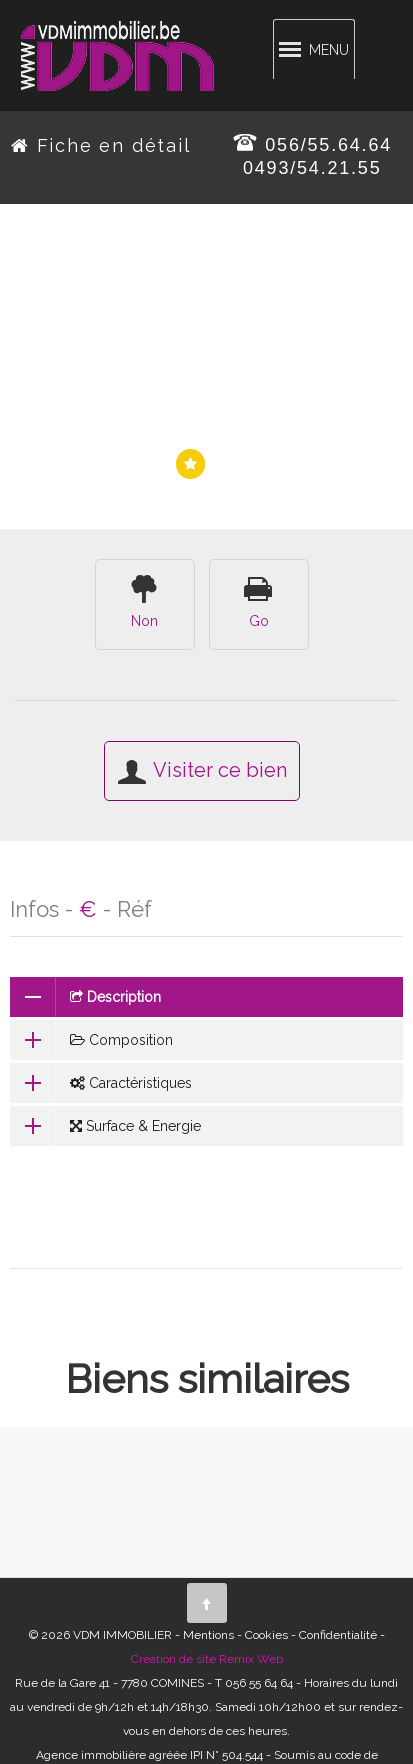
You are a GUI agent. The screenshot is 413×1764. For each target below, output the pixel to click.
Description (85, 997)
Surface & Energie (105, 1126)
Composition (91, 1040)
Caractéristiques (101, 1083)
